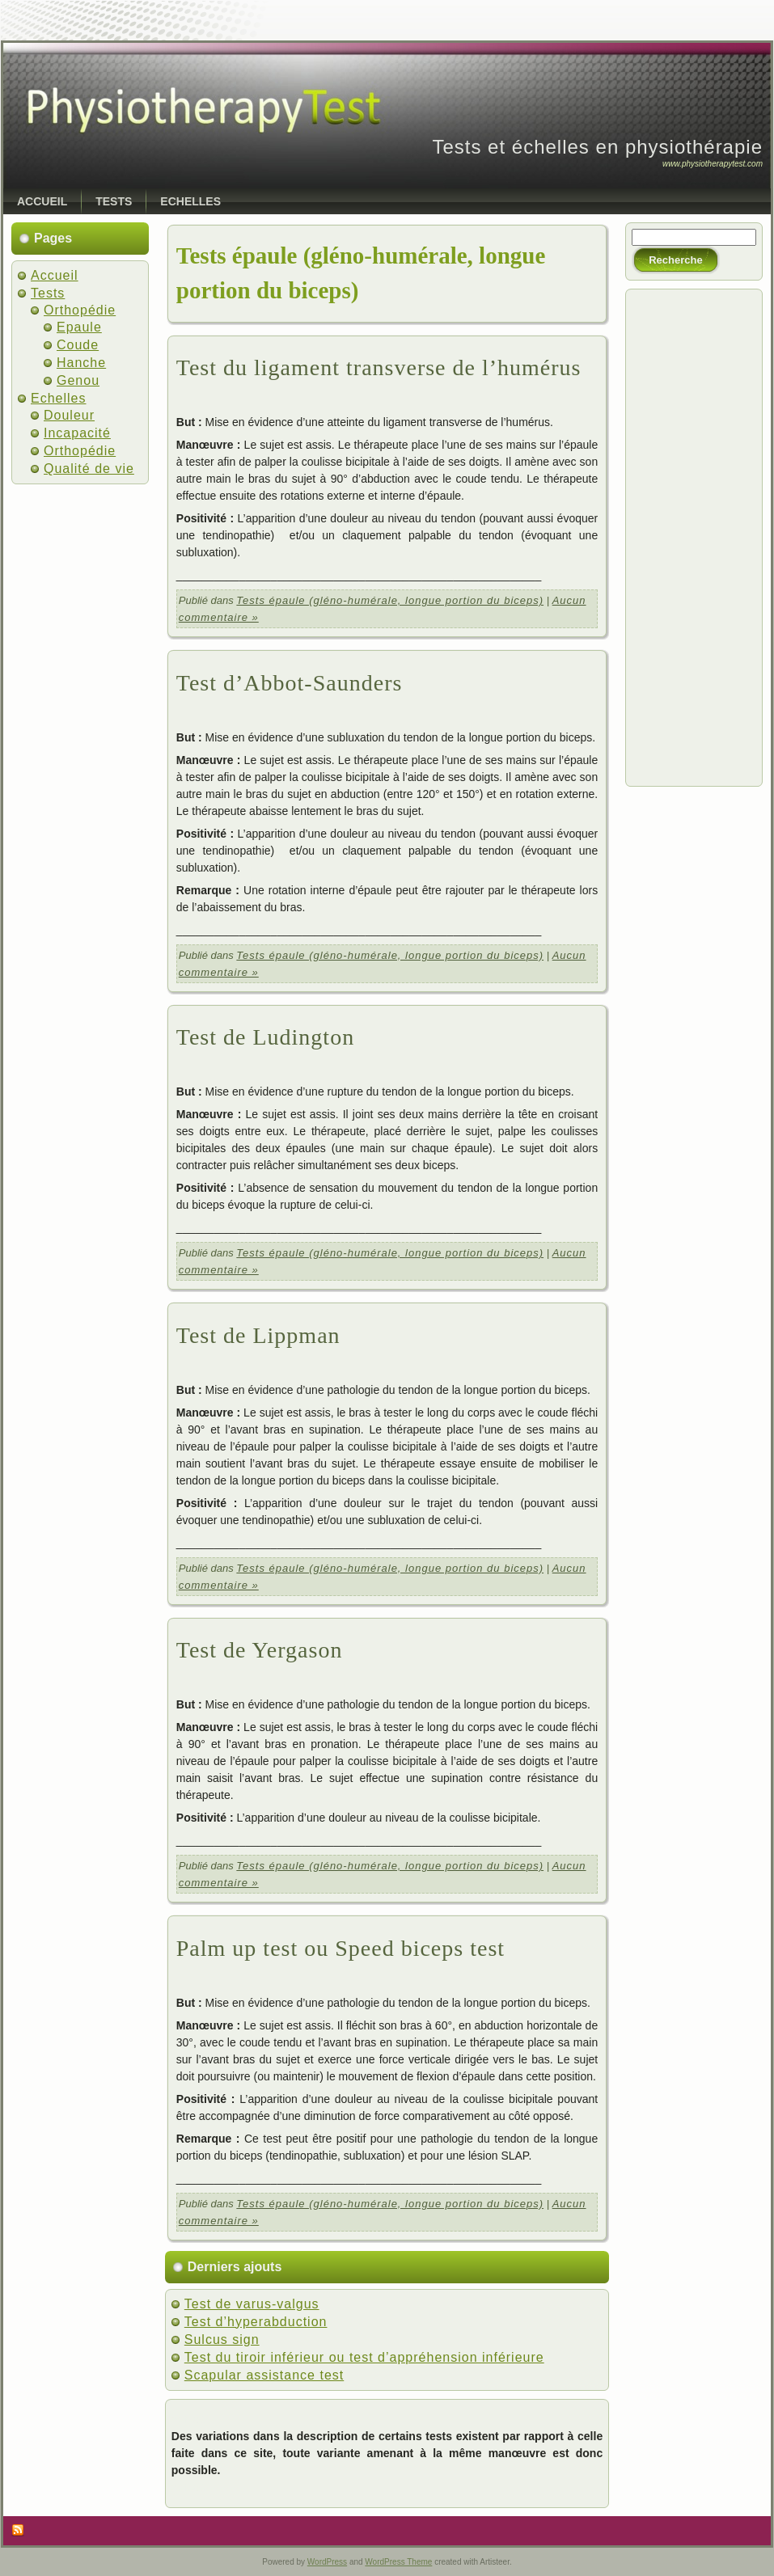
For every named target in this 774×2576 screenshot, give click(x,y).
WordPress (327, 2561)
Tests (48, 293)
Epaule (79, 327)
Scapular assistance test (264, 2375)
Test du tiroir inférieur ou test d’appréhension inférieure (364, 2357)
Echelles (58, 398)
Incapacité (77, 433)
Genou (78, 380)
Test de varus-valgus (251, 2304)
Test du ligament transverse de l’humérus (379, 367)
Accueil (54, 275)
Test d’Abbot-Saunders (289, 682)
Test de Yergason (259, 1649)
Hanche (81, 363)
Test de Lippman (258, 1335)
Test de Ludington (265, 1036)
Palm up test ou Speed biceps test (340, 1948)
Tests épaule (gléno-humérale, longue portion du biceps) (389, 600)
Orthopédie (80, 310)
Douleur (69, 415)
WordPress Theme (398, 2561)
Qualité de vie (89, 468)
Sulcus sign (222, 2339)
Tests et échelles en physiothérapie (597, 147)
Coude (78, 345)
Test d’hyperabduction (256, 2322)
